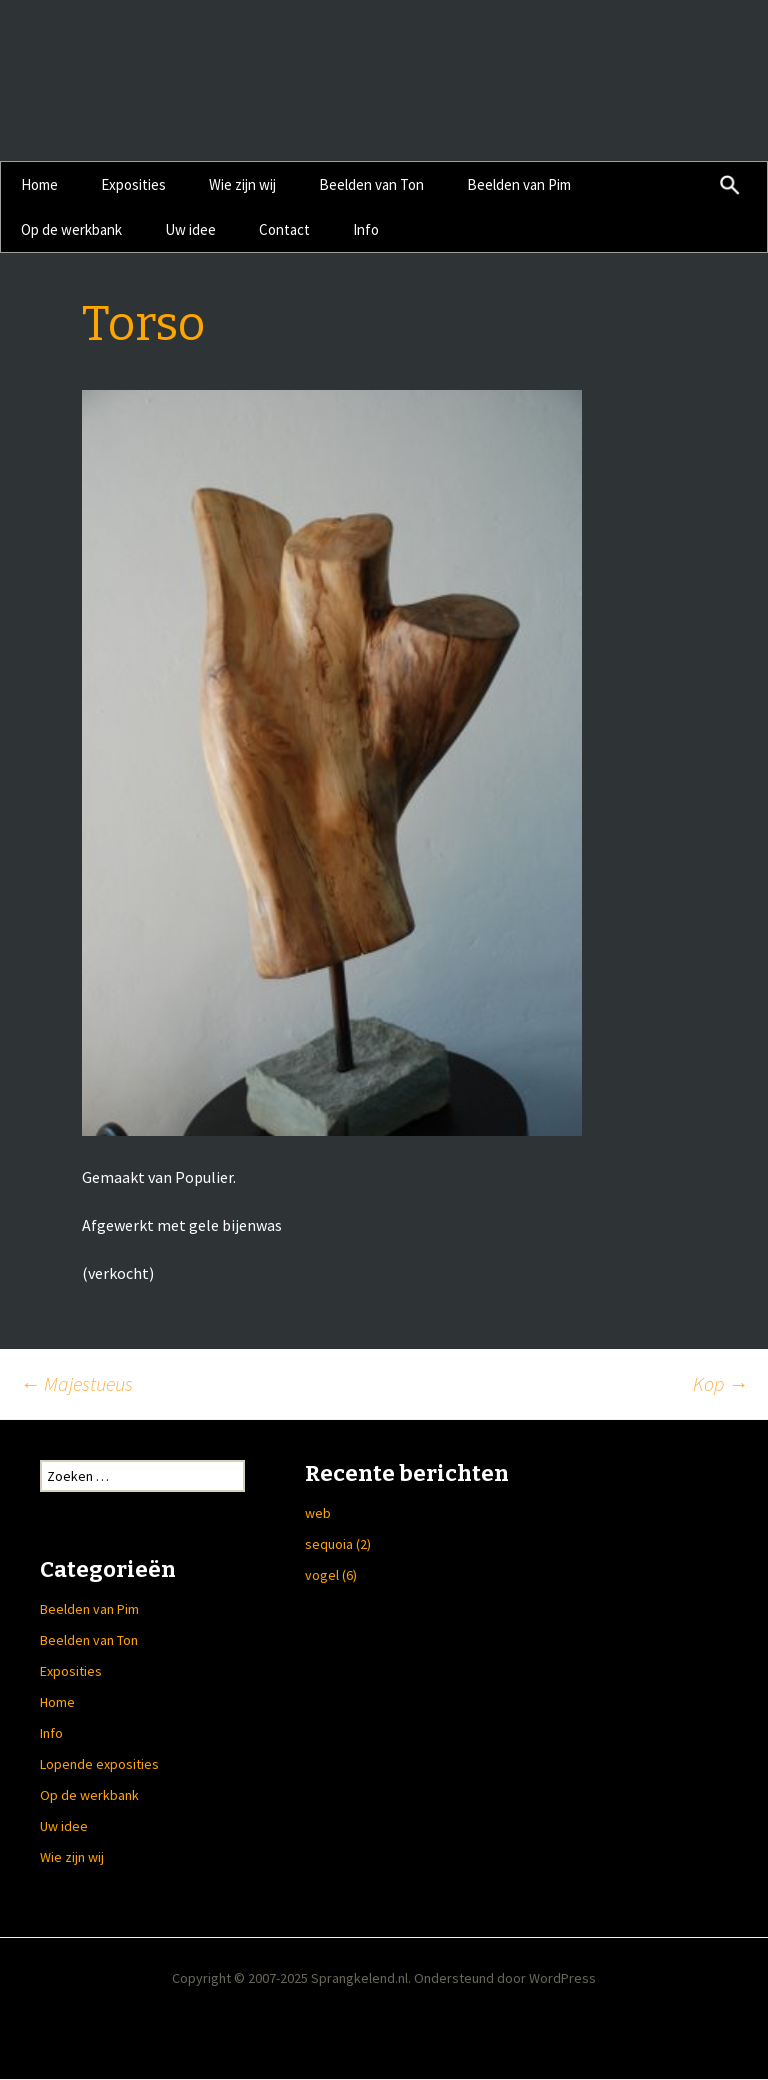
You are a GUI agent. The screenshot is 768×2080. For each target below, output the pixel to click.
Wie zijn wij (242, 184)
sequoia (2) (338, 1544)
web (318, 1513)
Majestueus (76, 1383)
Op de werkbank (71, 229)
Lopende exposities (99, 1764)
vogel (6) (331, 1575)
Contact (284, 229)
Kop (720, 1383)
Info (366, 229)
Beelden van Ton (371, 184)
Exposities (133, 184)
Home (39, 184)
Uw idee (190, 229)
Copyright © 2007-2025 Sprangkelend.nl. (293, 1978)
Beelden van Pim (519, 184)
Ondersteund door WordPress (505, 1978)
